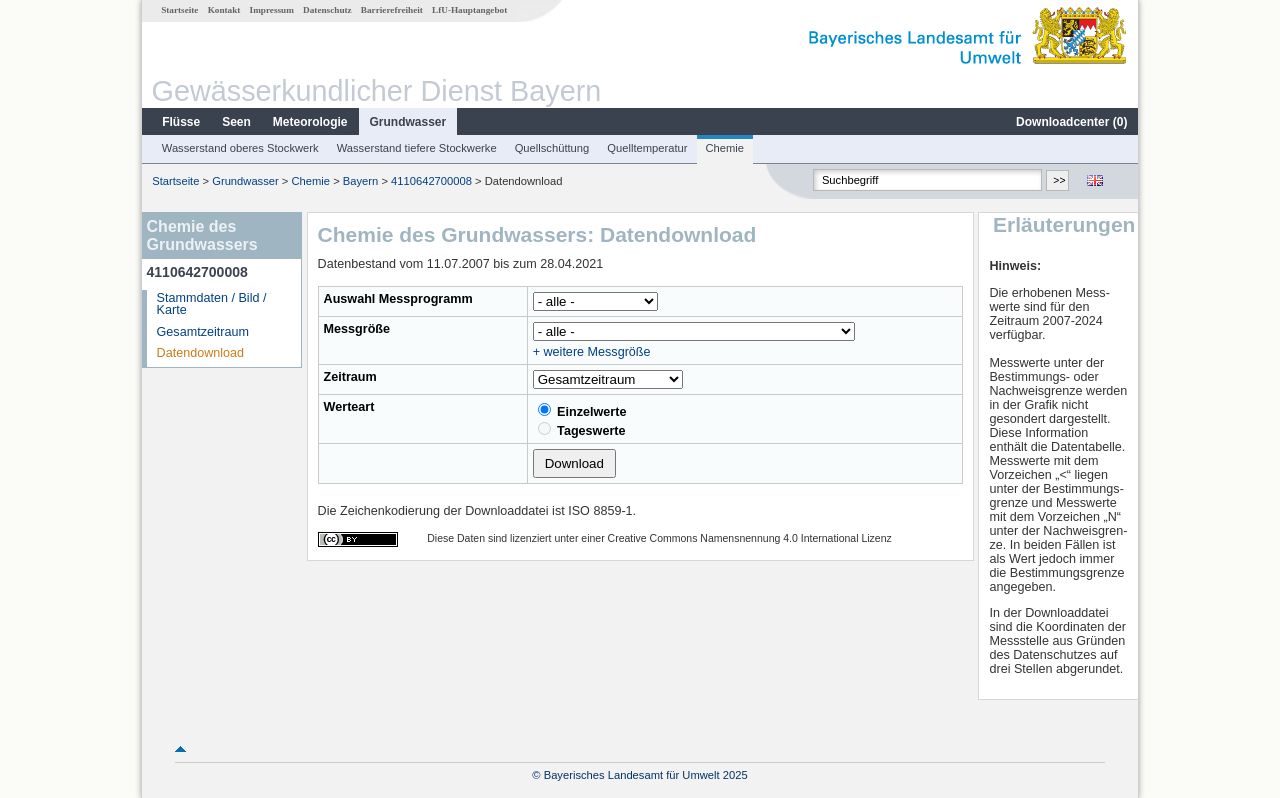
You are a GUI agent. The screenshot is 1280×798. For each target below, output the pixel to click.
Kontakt (224, 10)
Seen (236, 122)
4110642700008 (431, 181)
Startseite (179, 10)
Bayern (360, 181)
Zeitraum (350, 377)
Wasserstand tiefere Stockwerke (417, 148)
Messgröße (357, 329)
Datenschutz (327, 10)
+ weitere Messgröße (592, 352)
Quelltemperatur (647, 148)
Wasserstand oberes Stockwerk (240, 148)
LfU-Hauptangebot (469, 10)
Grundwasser (408, 122)
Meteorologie (310, 122)
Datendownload (201, 353)
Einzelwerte (582, 411)
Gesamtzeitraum (203, 332)
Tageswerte (582, 430)
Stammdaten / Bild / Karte (212, 304)
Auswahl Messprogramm (398, 299)
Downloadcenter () (1071, 122)
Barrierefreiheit (392, 10)
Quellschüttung (552, 148)
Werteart (349, 407)
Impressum (272, 10)
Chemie (725, 148)
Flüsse (181, 122)
